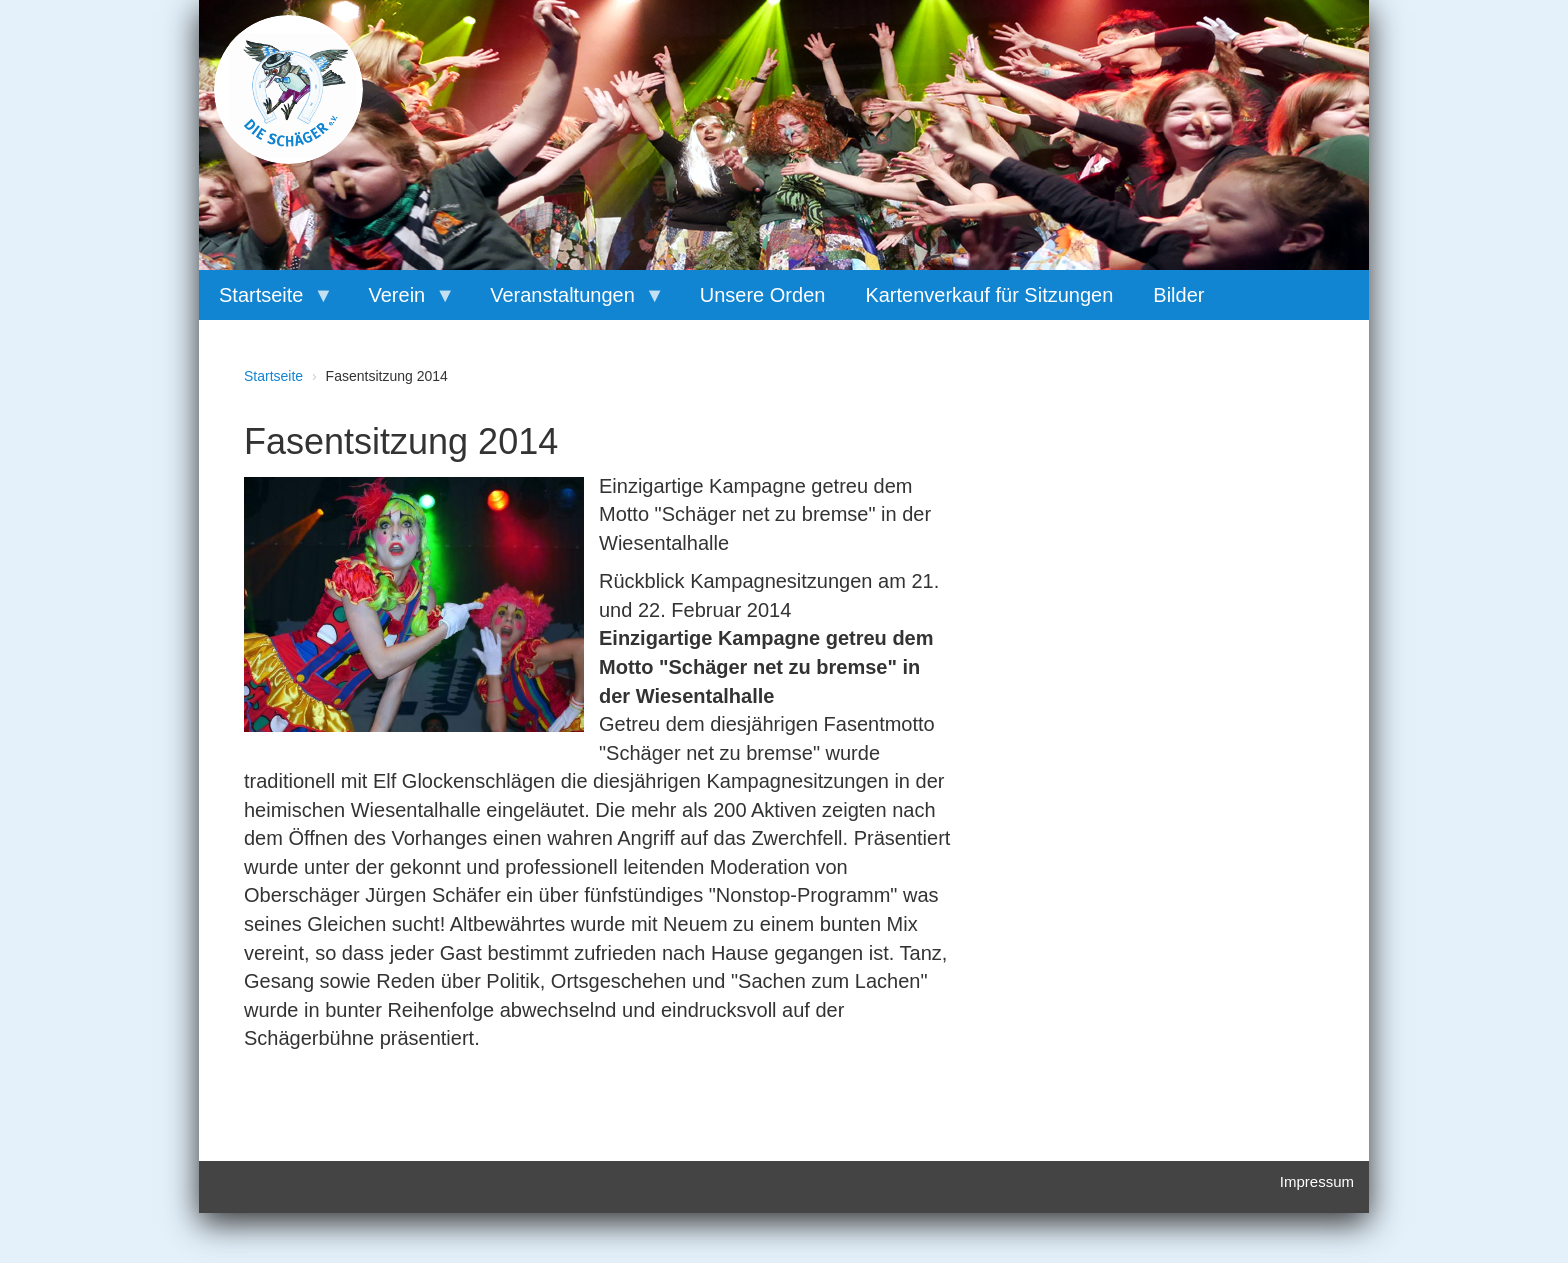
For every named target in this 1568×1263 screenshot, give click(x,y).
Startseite (266, 302)
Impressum (1317, 1181)
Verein (401, 302)
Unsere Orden (763, 295)
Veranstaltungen (567, 302)
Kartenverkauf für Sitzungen (989, 295)
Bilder (1178, 295)
